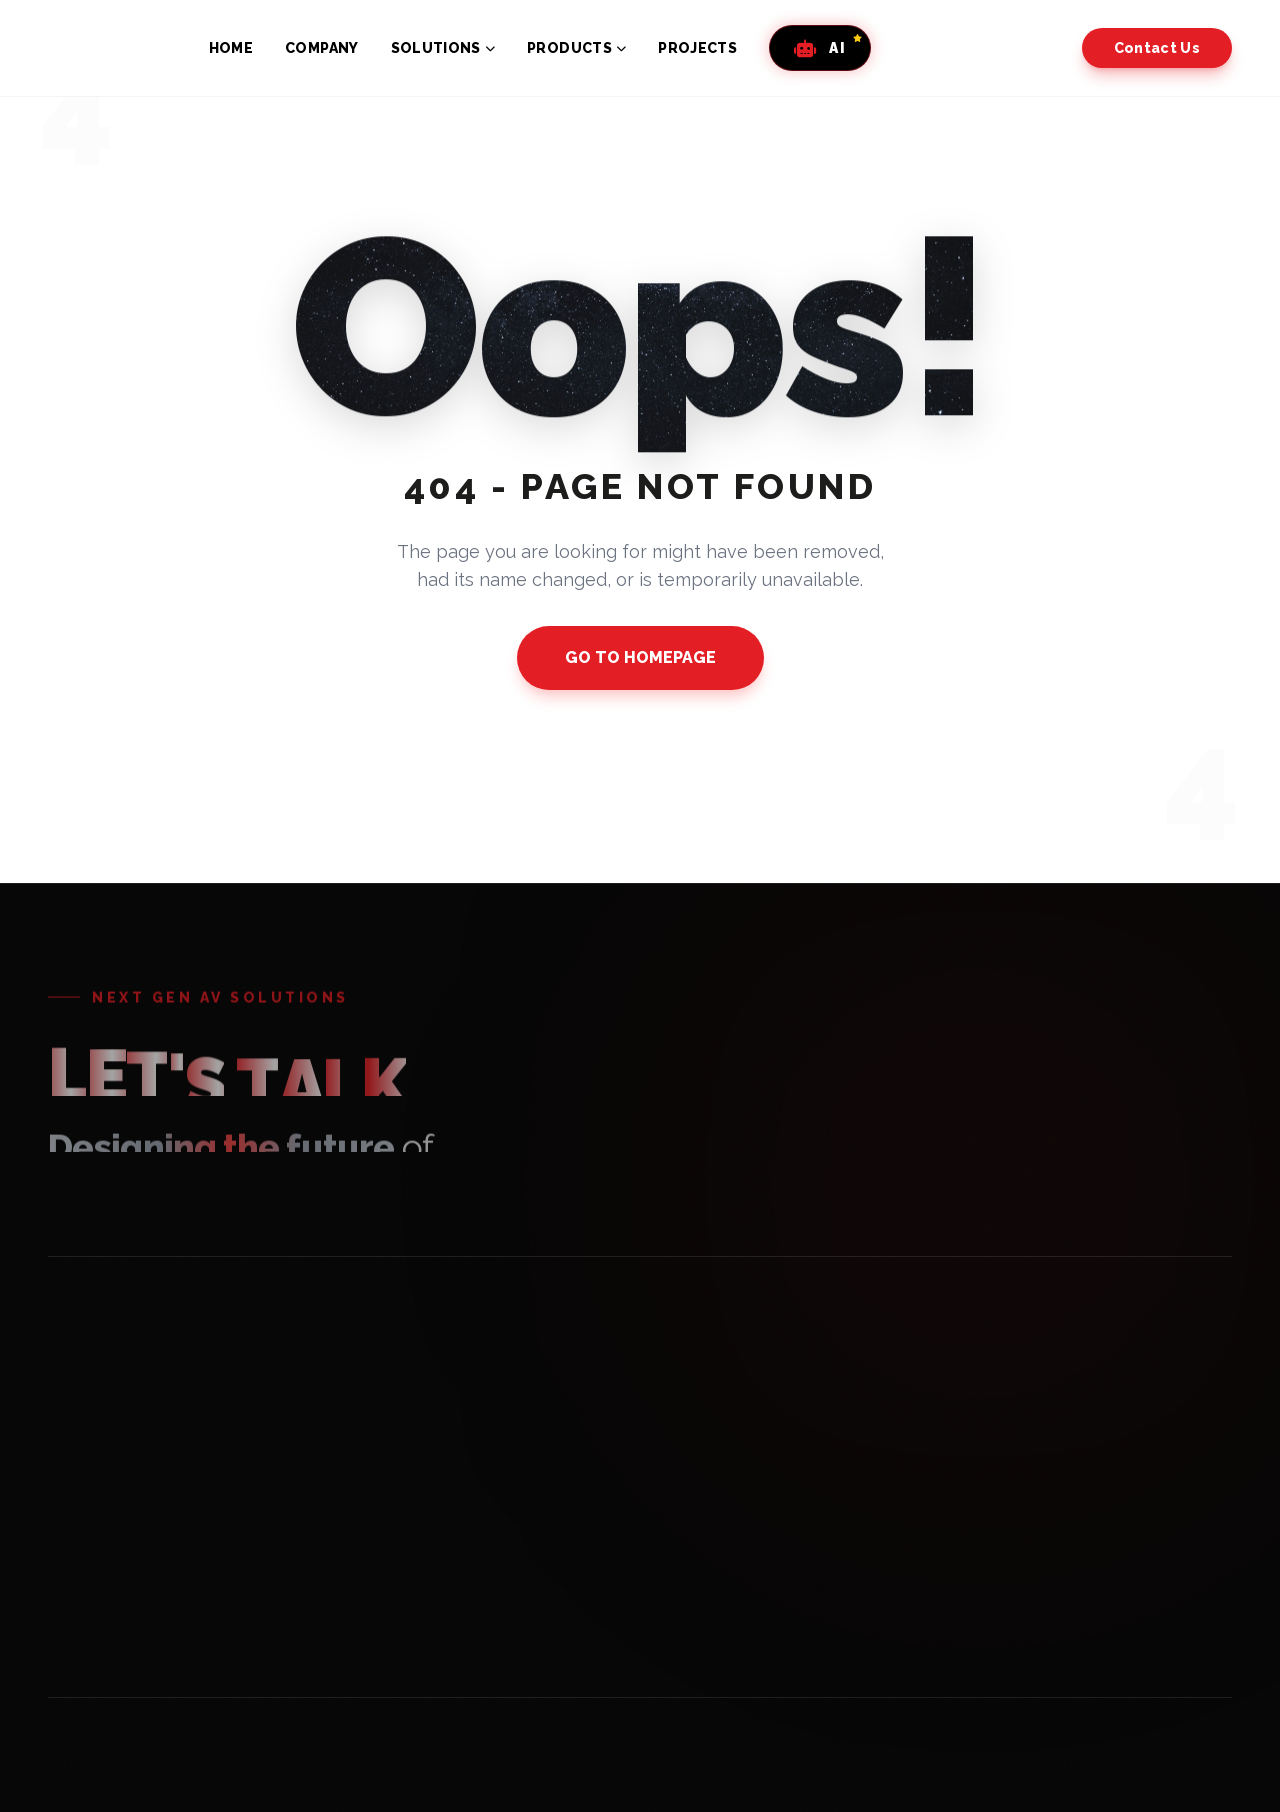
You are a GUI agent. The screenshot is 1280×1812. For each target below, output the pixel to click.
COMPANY (321, 48)
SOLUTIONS (443, 48)
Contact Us (1157, 48)
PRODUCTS (576, 48)
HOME (231, 48)
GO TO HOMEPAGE (640, 657)
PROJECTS (697, 48)
